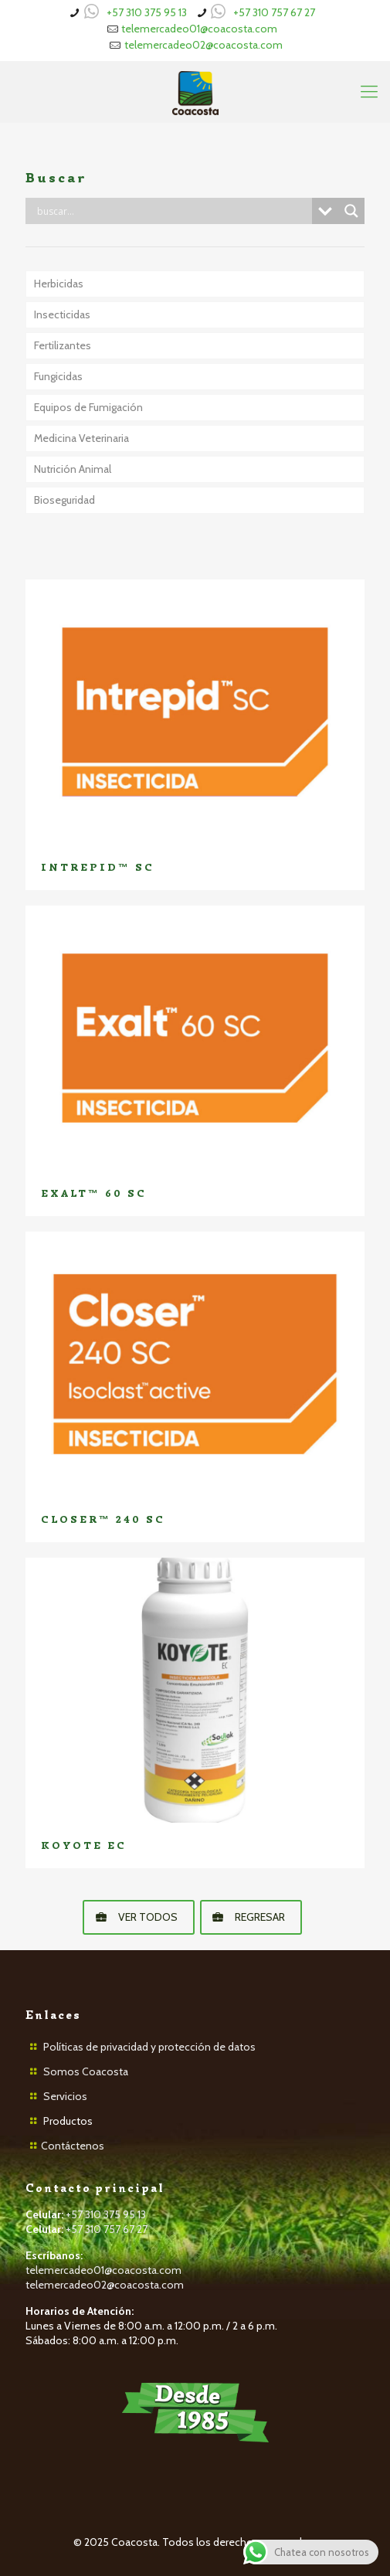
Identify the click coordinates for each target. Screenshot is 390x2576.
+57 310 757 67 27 (274, 12)
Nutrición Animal (72, 469)
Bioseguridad (64, 500)
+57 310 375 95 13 (147, 12)
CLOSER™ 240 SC (103, 1519)
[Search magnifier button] (351, 211)
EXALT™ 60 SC (94, 1193)
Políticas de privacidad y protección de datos (149, 2047)
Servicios (65, 2096)
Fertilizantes (62, 345)
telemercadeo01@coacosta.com (199, 29)
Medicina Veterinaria (81, 438)
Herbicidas (58, 284)
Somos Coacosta (85, 2071)
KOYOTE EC (84, 1845)
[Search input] (172, 211)
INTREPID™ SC (97, 867)
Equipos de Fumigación (88, 407)
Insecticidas (62, 314)
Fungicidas (58, 376)
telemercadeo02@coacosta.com (203, 45)
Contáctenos (72, 2146)
